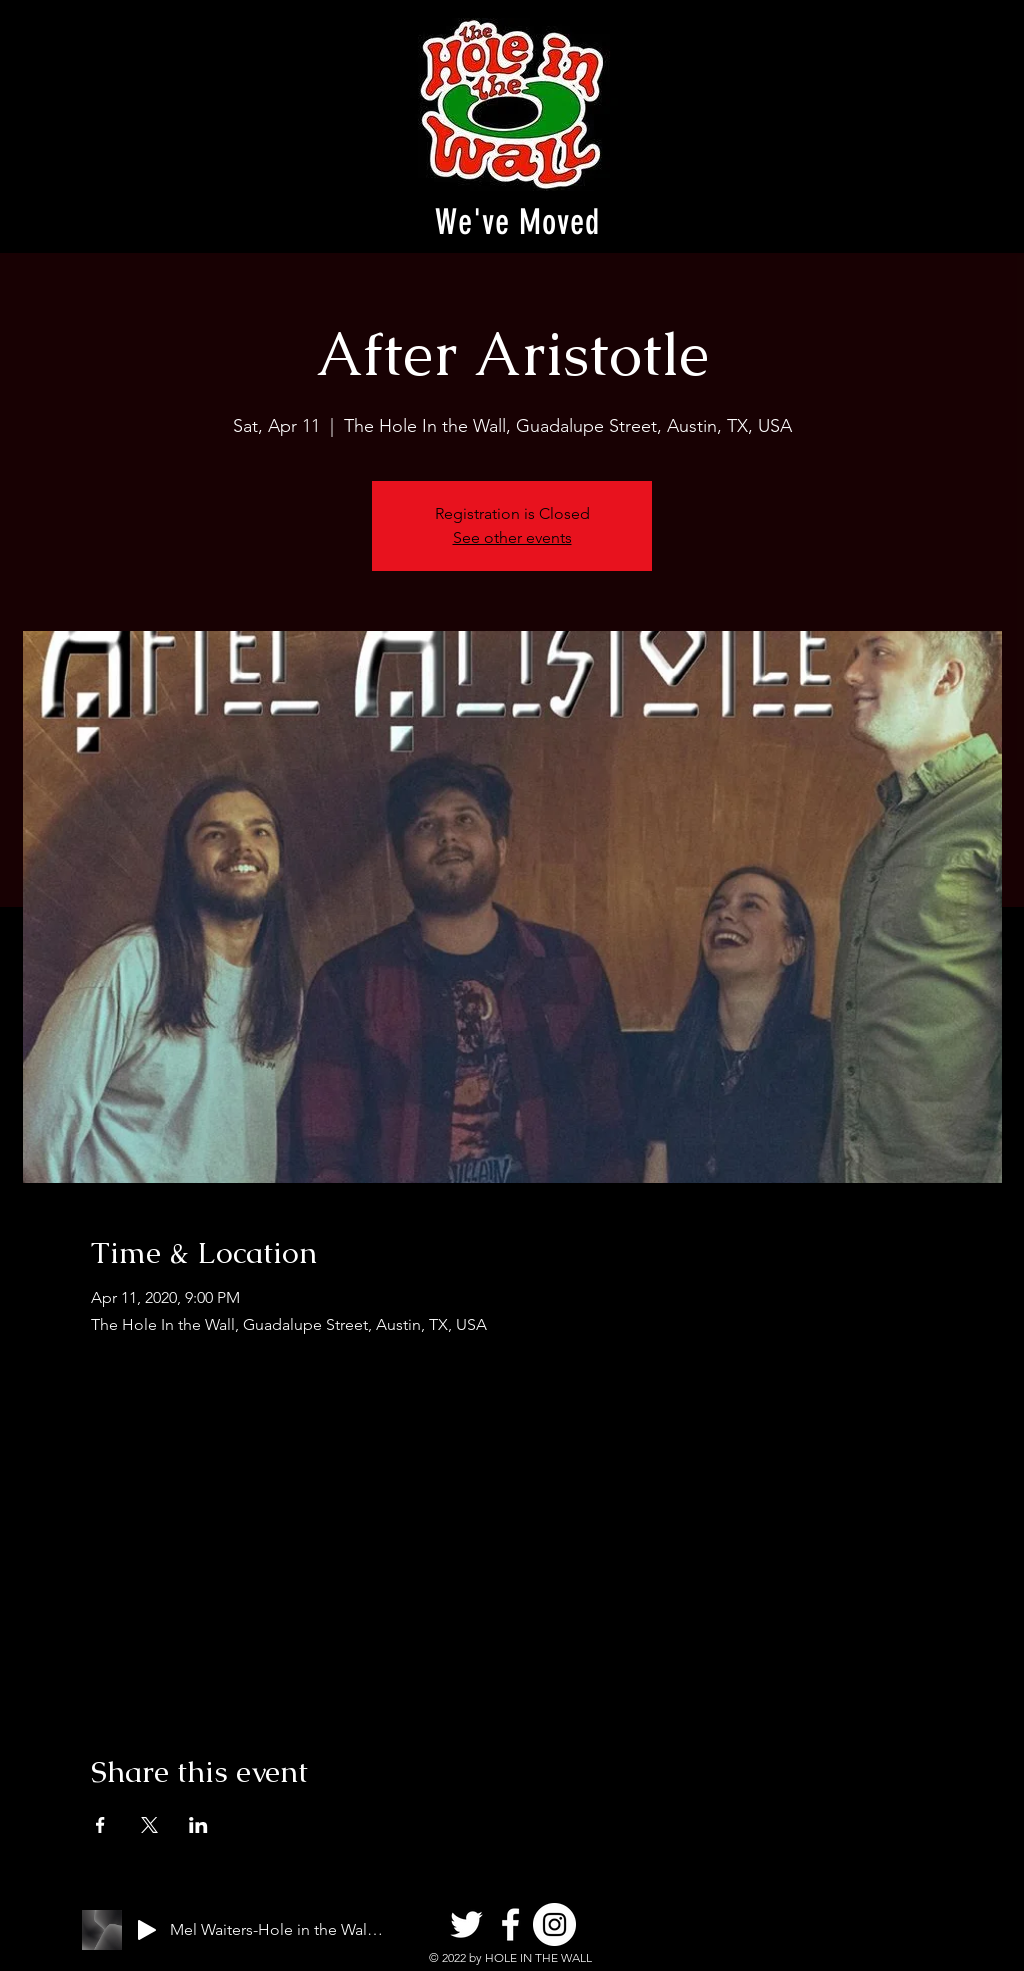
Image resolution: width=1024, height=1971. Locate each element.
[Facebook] (510, 1924)
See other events (512, 537)
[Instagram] (554, 1924)
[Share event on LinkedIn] (198, 1825)
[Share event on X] (149, 1825)
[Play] (147, 1930)
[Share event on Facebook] (100, 1825)
